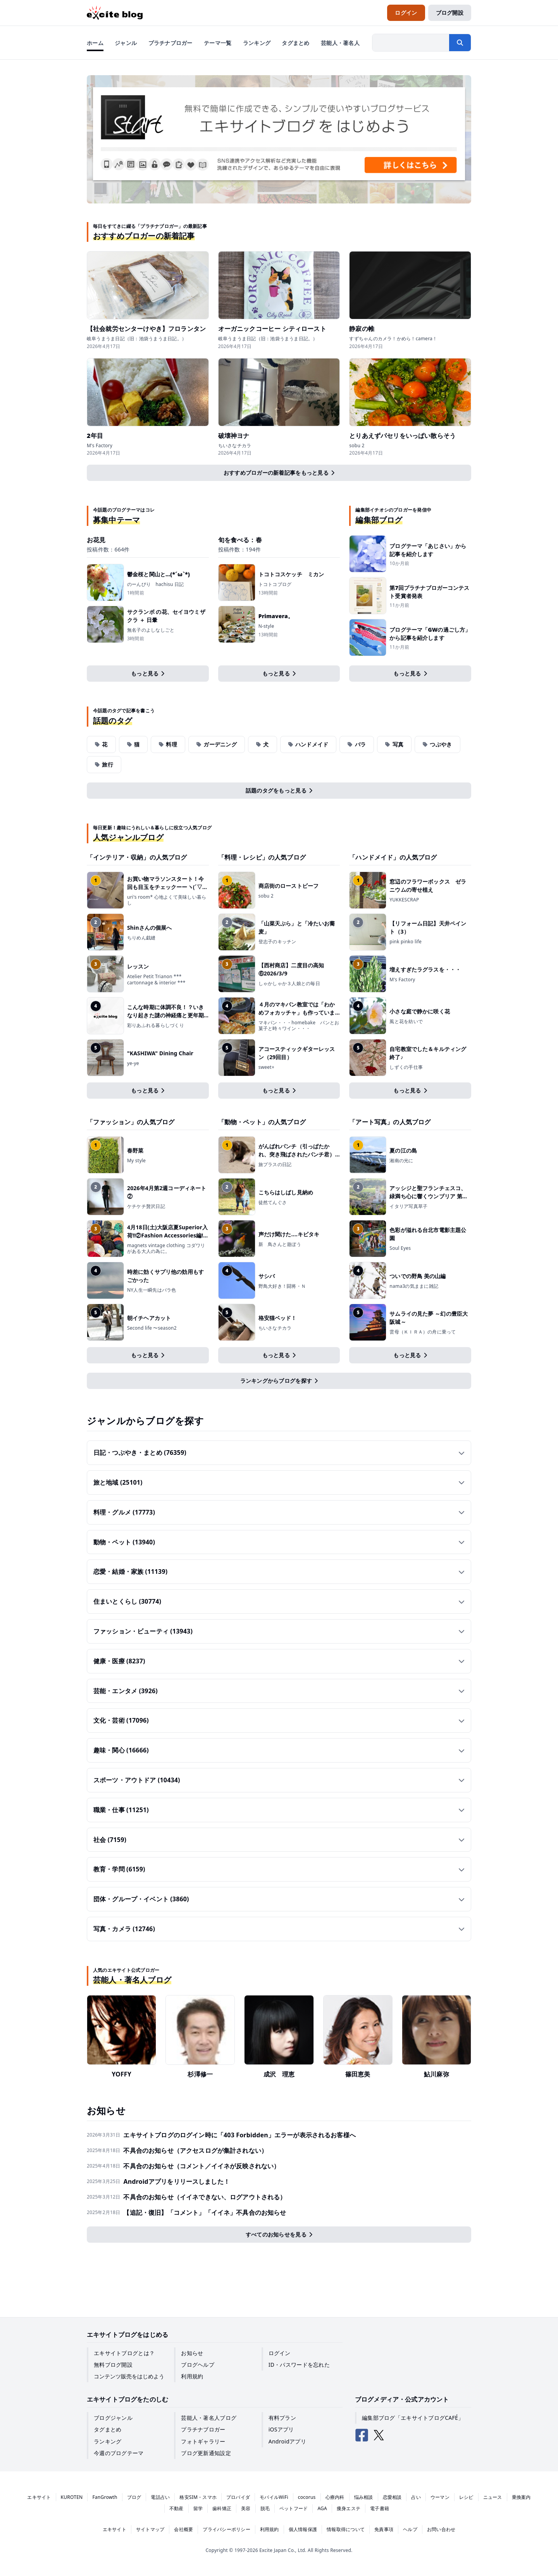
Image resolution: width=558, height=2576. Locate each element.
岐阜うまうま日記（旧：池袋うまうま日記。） (136, 339)
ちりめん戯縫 (141, 938)
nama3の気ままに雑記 (413, 1286)
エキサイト (39, 2497)
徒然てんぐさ (272, 1202)
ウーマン (440, 2497)
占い (415, 2497)
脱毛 (265, 2508)
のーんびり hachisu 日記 (155, 584)
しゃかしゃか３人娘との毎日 (289, 983)
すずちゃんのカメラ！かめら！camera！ (393, 339)
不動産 (176, 2508)
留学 (198, 2508)
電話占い (160, 2497)
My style (136, 1161)
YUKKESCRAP (404, 900)
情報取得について (346, 2529)
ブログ (134, 2497)
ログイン (280, 2353)
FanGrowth (104, 2497)
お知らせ (192, 2353)
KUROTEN (72, 2497)
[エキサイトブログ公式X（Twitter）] (379, 2435)
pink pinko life (405, 942)
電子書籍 (379, 2508)
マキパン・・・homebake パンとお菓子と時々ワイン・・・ (298, 1026)
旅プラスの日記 (275, 1164)
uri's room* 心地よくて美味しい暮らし (166, 900)
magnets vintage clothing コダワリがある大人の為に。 (166, 1248)
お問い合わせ (441, 2529)
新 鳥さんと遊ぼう (282, 1244)
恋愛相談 (392, 2497)
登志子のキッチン (277, 942)
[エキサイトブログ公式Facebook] (362, 2435)
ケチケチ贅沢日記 (146, 1206)
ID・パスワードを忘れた (299, 2364)
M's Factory (99, 446)
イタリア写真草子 (408, 1206)
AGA (322, 2508)
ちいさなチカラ (234, 446)
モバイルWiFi (274, 2497)
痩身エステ (348, 2508)
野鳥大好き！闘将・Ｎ (282, 1286)
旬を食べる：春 (240, 540)
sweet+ (266, 1067)
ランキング (107, 2441)
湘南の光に (401, 1161)
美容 (245, 2508)
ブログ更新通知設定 (206, 2453)
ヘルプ (410, 2529)
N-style (266, 626)
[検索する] (460, 42)
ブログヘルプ (197, 2364)
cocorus (307, 2497)
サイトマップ (150, 2529)
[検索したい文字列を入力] (410, 42)
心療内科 (335, 2497)
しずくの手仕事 (406, 1067)
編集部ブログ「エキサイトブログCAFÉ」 (412, 2417)
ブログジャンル (113, 2417)
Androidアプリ (287, 2441)
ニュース (492, 2497)
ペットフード (293, 2508)
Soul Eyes (400, 1248)
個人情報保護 (303, 2529)
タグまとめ (107, 2429)
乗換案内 (521, 2497)
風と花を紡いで (406, 1021)
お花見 (96, 540)
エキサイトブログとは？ (124, 2353)
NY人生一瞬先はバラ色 (151, 1290)
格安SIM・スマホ (198, 2497)
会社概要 (183, 2529)
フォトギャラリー (203, 2441)
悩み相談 (363, 2497)
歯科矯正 (221, 2508)
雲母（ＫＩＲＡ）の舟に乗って (422, 1332)
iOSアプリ (281, 2429)
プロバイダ (238, 2497)
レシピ (466, 2497)
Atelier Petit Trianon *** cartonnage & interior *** (156, 980)
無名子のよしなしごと (150, 630)
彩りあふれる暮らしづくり (155, 1025)
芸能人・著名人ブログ (208, 2417)
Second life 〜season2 (152, 1328)
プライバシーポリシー (226, 2529)
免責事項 (383, 2529)
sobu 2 (356, 446)
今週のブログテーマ (119, 2453)
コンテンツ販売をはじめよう (129, 2376)
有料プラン (282, 2417)
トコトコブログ (275, 584)
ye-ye (133, 1063)
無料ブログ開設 (113, 2364)
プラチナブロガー (203, 2429)
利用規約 (192, 2376)
